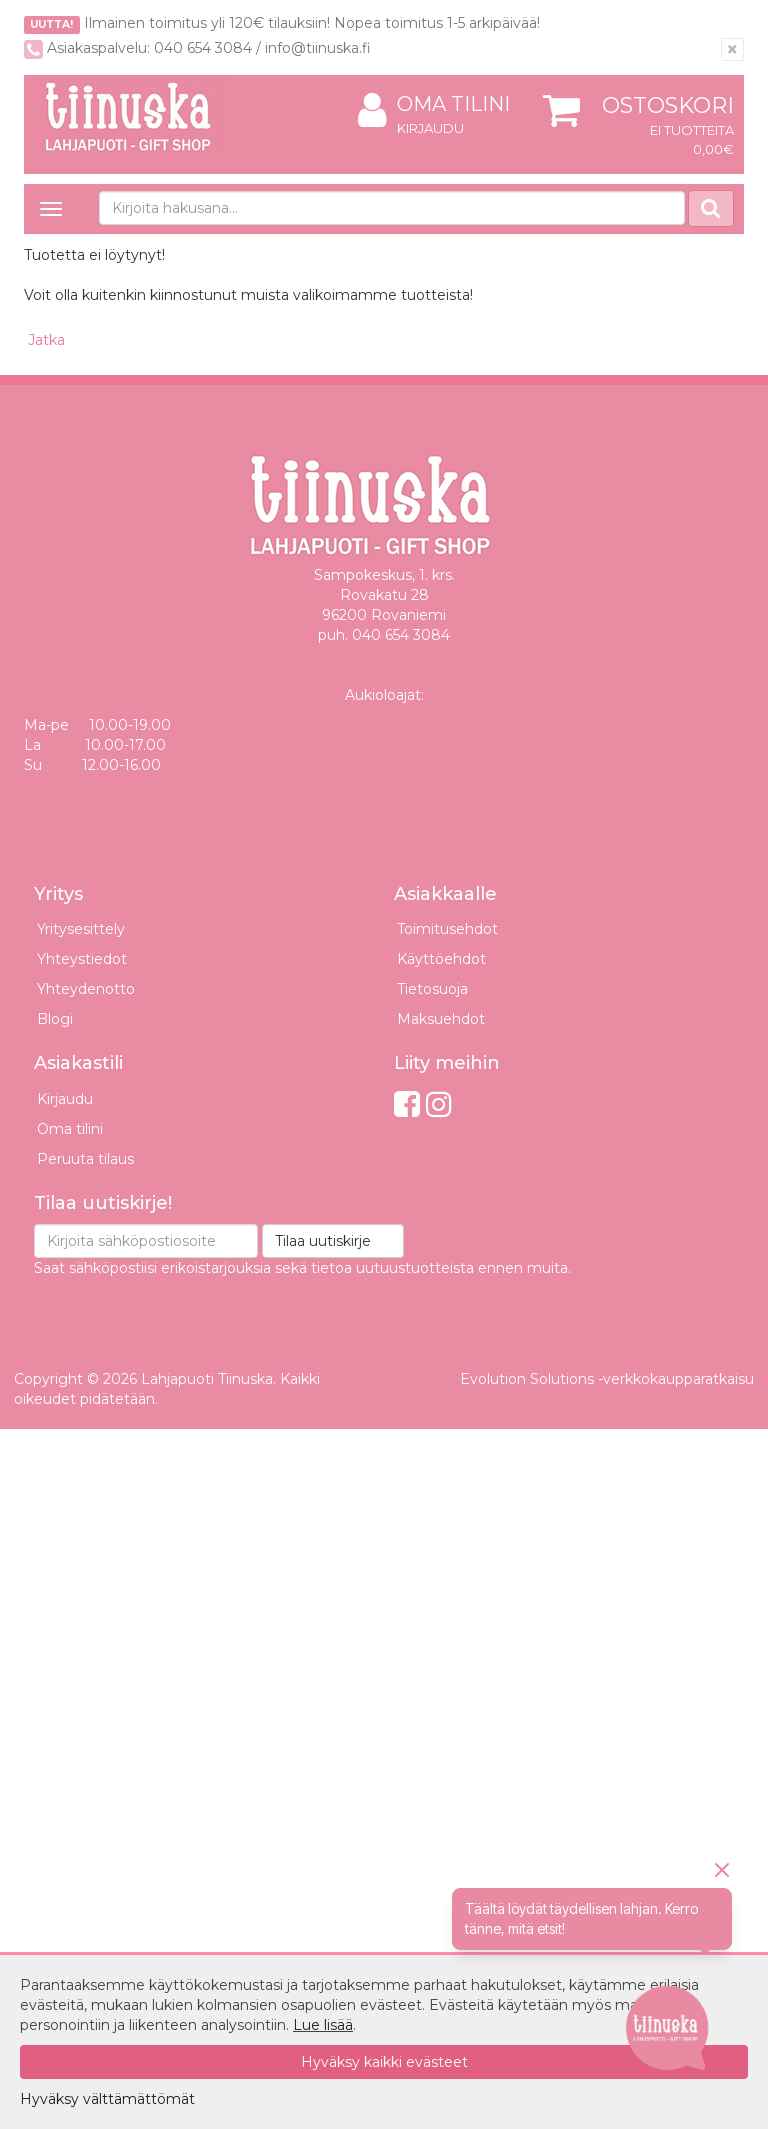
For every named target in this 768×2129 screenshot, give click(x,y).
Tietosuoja (432, 989)
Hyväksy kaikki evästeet (384, 2062)
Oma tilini (434, 104)
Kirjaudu (430, 128)
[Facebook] (407, 1104)
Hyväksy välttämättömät (107, 2099)
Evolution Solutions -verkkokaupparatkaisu (607, 1379)
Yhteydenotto (86, 989)
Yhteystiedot (82, 959)
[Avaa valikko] (51, 209)
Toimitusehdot (447, 929)
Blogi (55, 1019)
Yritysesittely (81, 929)
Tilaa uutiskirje (323, 1241)
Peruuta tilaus (85, 1159)
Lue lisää (323, 2025)
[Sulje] (732, 49)
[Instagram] (439, 1104)
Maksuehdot (441, 1019)
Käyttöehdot (441, 959)
